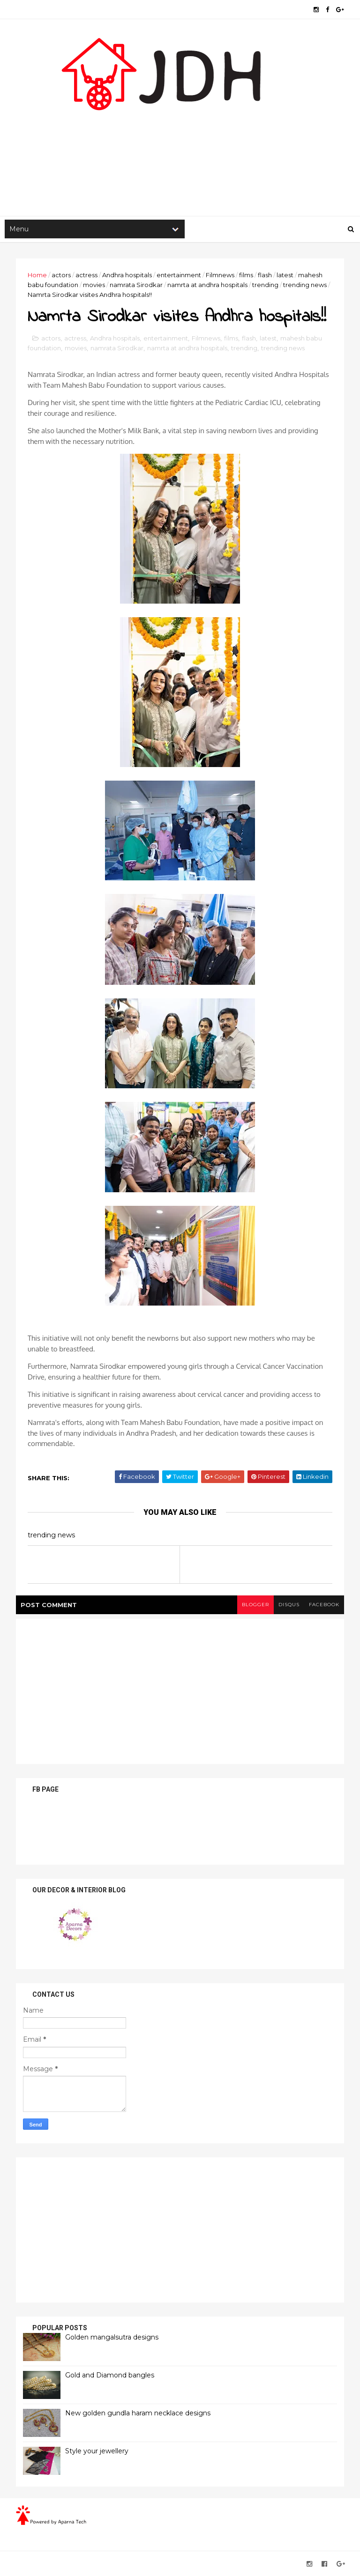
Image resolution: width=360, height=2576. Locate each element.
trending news (305, 284)
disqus (289, 1605)
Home (37, 275)
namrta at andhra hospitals (207, 284)
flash (265, 275)
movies (94, 284)
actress (86, 275)
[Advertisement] (180, 141)
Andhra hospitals (127, 275)
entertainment (179, 275)
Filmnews (220, 275)
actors (61, 275)
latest (285, 275)
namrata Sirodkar (136, 284)
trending (265, 284)
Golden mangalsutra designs (111, 2337)
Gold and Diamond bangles (109, 2375)
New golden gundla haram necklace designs (137, 2413)
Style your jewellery (96, 2451)
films (246, 275)
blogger (255, 1605)
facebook (324, 1605)
